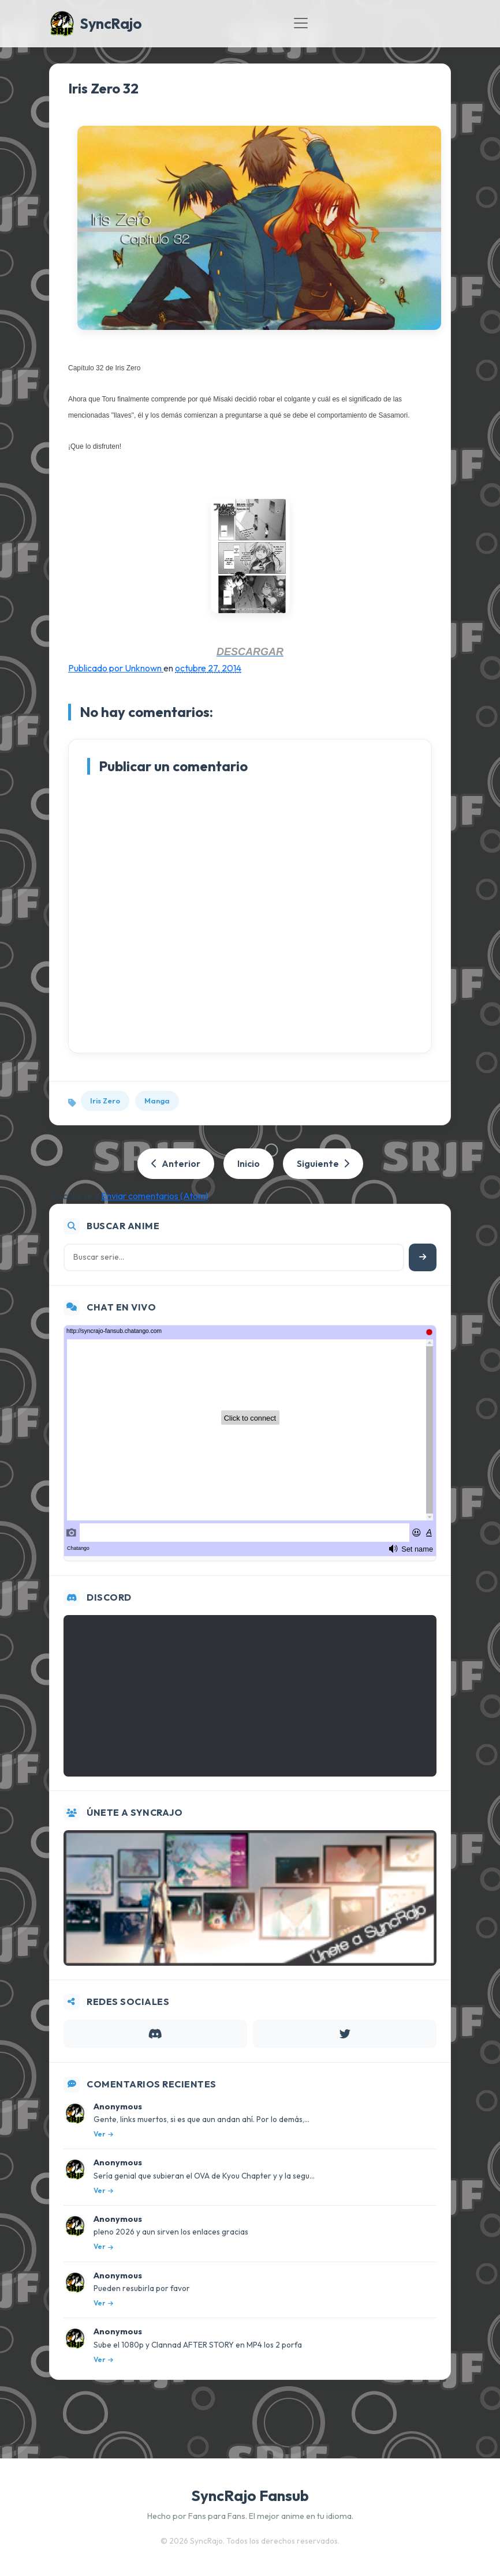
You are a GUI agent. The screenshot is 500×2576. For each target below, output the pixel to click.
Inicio (248, 1163)
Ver (103, 2134)
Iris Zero (105, 1100)
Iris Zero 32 (103, 88)
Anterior (175, 1163)
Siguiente (323, 1163)
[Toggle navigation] (300, 23)
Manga (157, 1100)
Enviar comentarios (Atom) (154, 1195)
